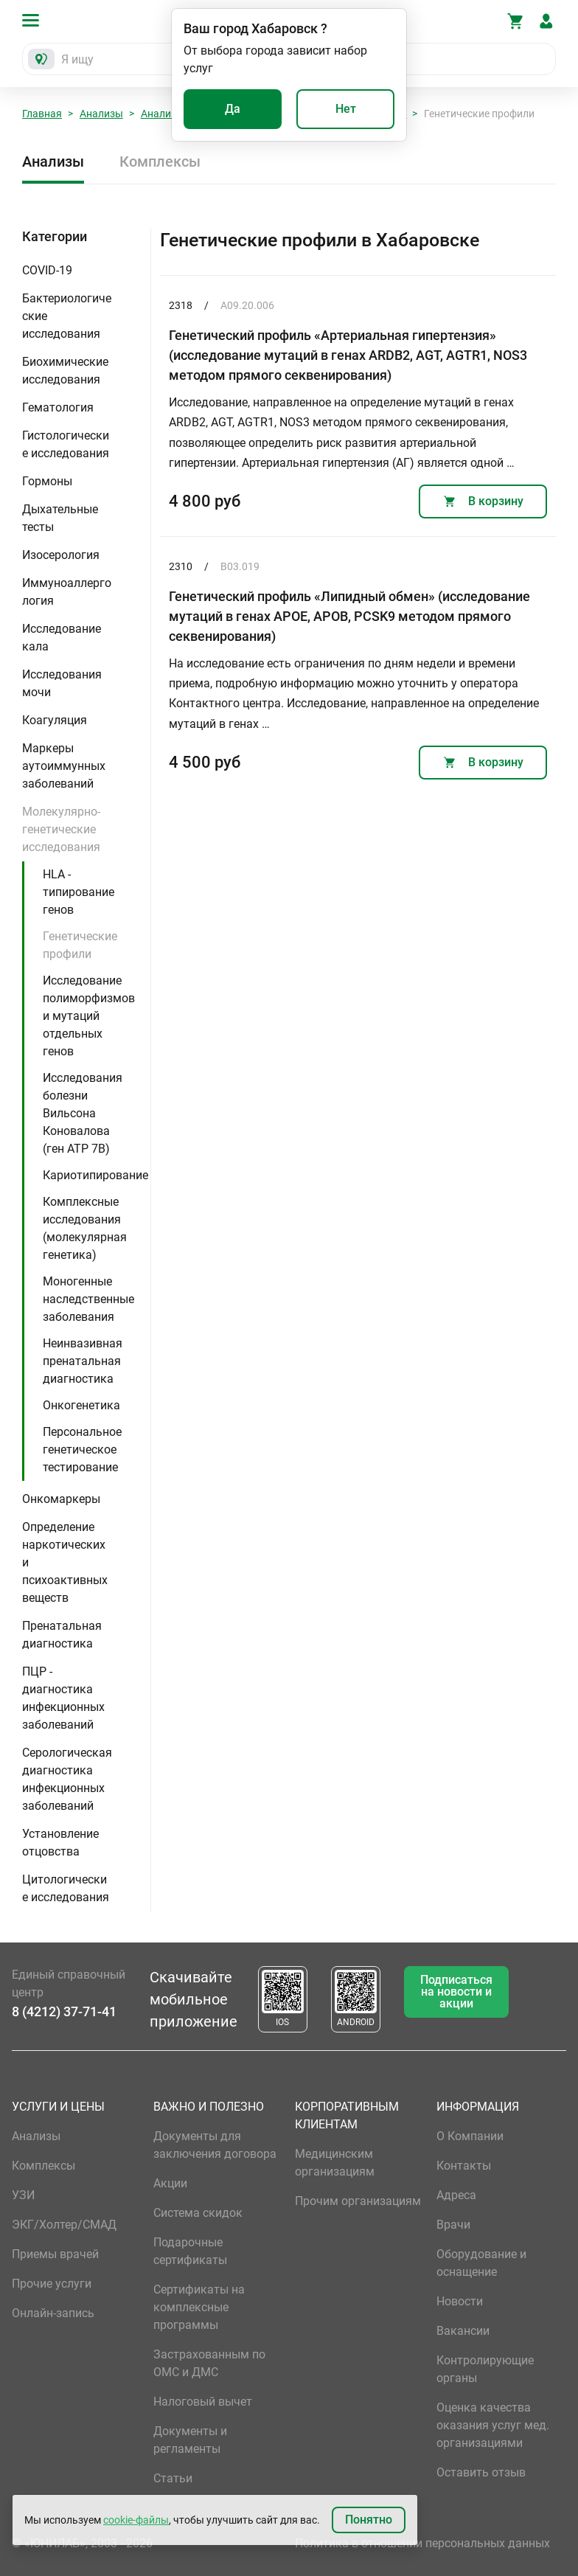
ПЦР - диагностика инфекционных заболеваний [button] (63, 1698)
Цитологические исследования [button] (65, 1888)
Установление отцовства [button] (60, 1842)
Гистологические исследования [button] (65, 444)
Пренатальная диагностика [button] (62, 1634)
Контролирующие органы (485, 2369)
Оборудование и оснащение (481, 2263)
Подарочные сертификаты (190, 2251)
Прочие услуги (51, 2284)
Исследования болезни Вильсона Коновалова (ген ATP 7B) (82, 1113)
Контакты (463, 2166)
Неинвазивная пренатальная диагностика (82, 1361)
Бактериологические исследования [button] (66, 316)
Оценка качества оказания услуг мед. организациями (492, 2425)
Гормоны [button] (47, 481)
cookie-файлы (136, 2520)
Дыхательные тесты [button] (60, 518)
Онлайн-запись (53, 2313)
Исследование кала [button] (61, 637)
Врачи (453, 2225)
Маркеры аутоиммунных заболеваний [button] (63, 766)
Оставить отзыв (481, 2472)
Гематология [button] (58, 407)
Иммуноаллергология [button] (66, 592)
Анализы (101, 113)
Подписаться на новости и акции (456, 1991)
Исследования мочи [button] (62, 683)
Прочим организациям (358, 2201)
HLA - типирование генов (78, 892)
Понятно (368, 2520)
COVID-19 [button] (47, 270)
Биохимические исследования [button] (65, 370)
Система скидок (198, 2213)
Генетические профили (80, 945)
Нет (345, 109)
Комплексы (160, 161)
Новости (459, 2301)
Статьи (172, 2478)
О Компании (470, 2136)
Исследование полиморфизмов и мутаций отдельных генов (89, 1015)
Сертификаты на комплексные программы (199, 2307)
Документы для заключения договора (214, 2145)
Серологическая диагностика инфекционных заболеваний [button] (67, 1779)
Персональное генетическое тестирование (82, 1449)
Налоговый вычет (202, 2402)
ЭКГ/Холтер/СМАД (64, 2225)
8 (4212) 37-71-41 (64, 2011)
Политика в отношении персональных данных (422, 2543)
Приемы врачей (55, 2254)
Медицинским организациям (335, 2163)
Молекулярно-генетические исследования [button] (61, 829)
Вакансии (463, 2331)
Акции (170, 2183)
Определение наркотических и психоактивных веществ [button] (65, 1562)
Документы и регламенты (190, 2440)
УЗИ (23, 2195)
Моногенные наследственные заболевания (88, 1299)
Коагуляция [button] (54, 720)
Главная (42, 113)
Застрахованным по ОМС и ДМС (209, 2363)
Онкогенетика (81, 1405)
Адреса (456, 2195)
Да (232, 109)
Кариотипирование (95, 1175)
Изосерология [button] (61, 555)
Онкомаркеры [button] (61, 1499)
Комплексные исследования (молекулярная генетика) (85, 1228)
